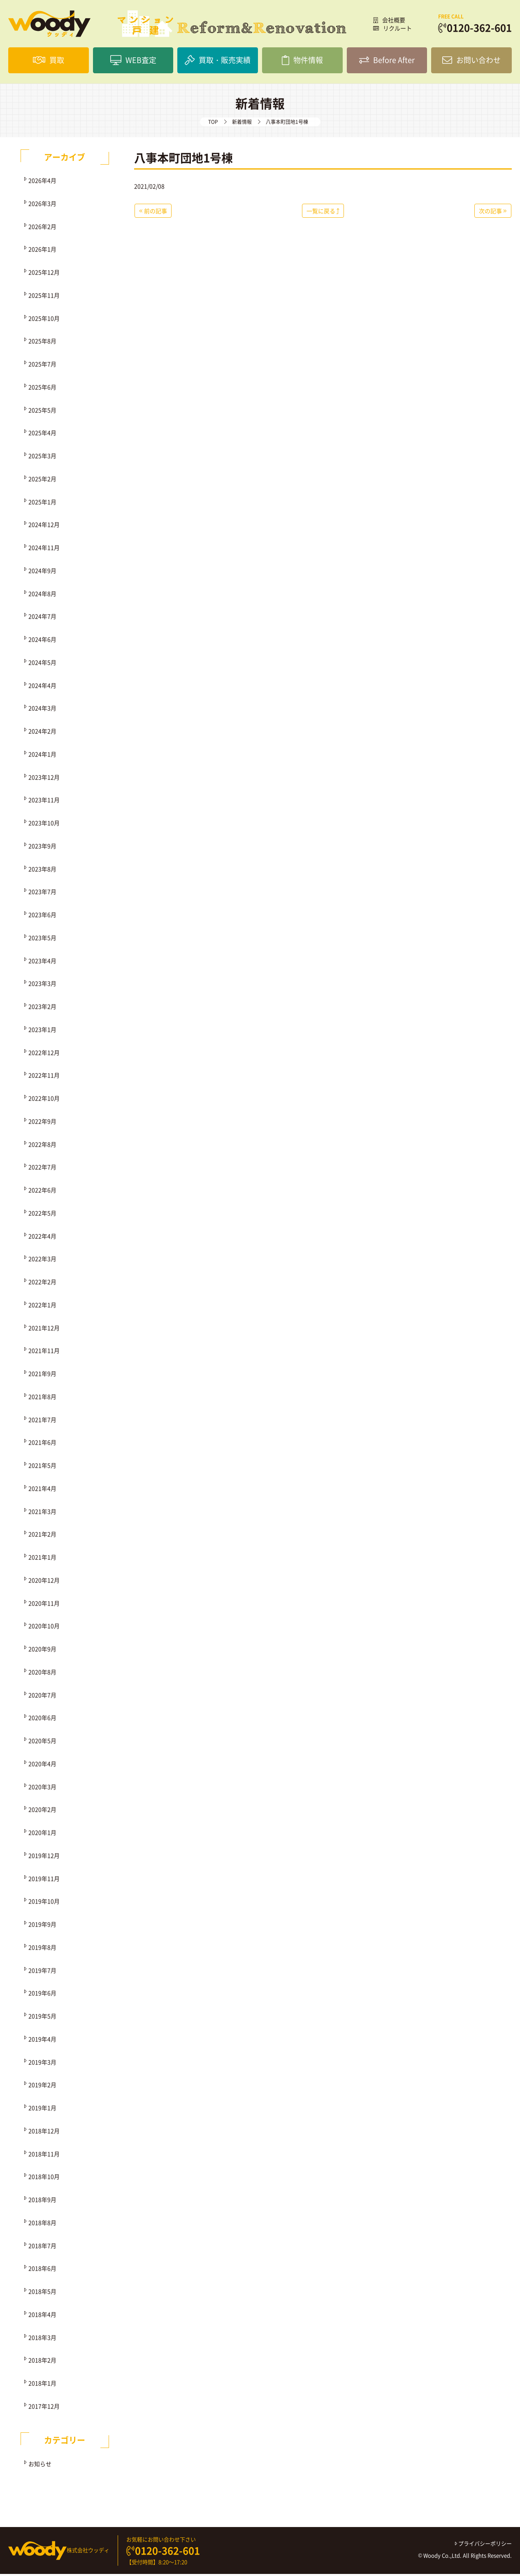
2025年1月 (42, 504)
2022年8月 (42, 1146)
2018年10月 (44, 2178)
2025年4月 (42, 434)
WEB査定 (133, 60)
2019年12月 (44, 1857)
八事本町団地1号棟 (183, 159)
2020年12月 (44, 1582)
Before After (387, 60)
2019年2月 (42, 2087)
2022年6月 (42, 1192)
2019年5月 (42, 2018)
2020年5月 (42, 1742)
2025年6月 (42, 389)
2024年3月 (42, 710)
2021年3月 (42, 1513)
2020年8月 (42, 1674)
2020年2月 (42, 1811)
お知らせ (39, 2466)
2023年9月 (42, 848)
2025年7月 (42, 366)
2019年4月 (42, 2041)
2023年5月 (42, 939)
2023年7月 (42, 893)
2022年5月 (42, 1215)
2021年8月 (42, 1398)
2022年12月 (44, 1054)
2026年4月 (42, 182)
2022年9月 (42, 1123)
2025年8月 (42, 343)
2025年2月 (42, 481)
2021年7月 (42, 1421)
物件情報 (302, 60)
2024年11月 (44, 549)
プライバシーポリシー (483, 2545)
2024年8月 (42, 595)
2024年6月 (42, 641)
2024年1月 (42, 756)
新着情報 (242, 124)
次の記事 (493, 213)
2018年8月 (42, 2224)
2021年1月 (42, 1559)
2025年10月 (44, 320)
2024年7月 (42, 618)
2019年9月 (42, 1926)
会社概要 (389, 20)
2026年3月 (42, 205)
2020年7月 (42, 1697)
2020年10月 (44, 1628)
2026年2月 (42, 228)
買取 (48, 60)
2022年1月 (42, 1307)
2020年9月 (42, 1651)
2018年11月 (44, 2156)
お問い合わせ (471, 60)
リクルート (392, 28)
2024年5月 (42, 664)
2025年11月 (44, 297)
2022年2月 (42, 1284)
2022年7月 (42, 1169)
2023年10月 (44, 825)
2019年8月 (42, 1949)
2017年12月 (44, 2408)
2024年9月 (42, 572)
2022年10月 (44, 1100)
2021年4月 (42, 1490)
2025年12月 (44, 274)
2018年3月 (42, 2339)
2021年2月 (42, 1536)
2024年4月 (42, 687)
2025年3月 (42, 458)
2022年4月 (42, 1238)
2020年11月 (44, 1605)
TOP (213, 124)
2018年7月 (42, 2247)
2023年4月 (42, 963)
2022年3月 (42, 1261)
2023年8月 (42, 871)
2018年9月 (42, 2201)
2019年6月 (42, 1995)
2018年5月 (42, 2293)
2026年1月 (42, 251)
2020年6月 (42, 1719)
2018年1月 (42, 2385)
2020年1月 (42, 1834)
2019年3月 (42, 2064)
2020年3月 (42, 1789)
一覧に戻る (322, 213)
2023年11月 (44, 802)
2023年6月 (42, 916)
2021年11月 (44, 1352)
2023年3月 (42, 985)
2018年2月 (42, 2362)
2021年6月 (42, 1444)
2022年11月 (44, 1077)
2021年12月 (44, 1330)
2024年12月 (44, 526)
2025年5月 (42, 412)
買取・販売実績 (218, 60)
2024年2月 (42, 733)
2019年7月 (42, 1972)
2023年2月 (42, 1008)
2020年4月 (42, 1766)
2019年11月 (44, 1880)
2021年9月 (42, 1375)
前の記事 (153, 213)
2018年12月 (44, 2133)
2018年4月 (42, 2316)
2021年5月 (42, 1467)
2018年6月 (42, 2270)
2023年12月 (44, 779)
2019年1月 (42, 2110)
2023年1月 (42, 1031)
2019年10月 (44, 1903)
